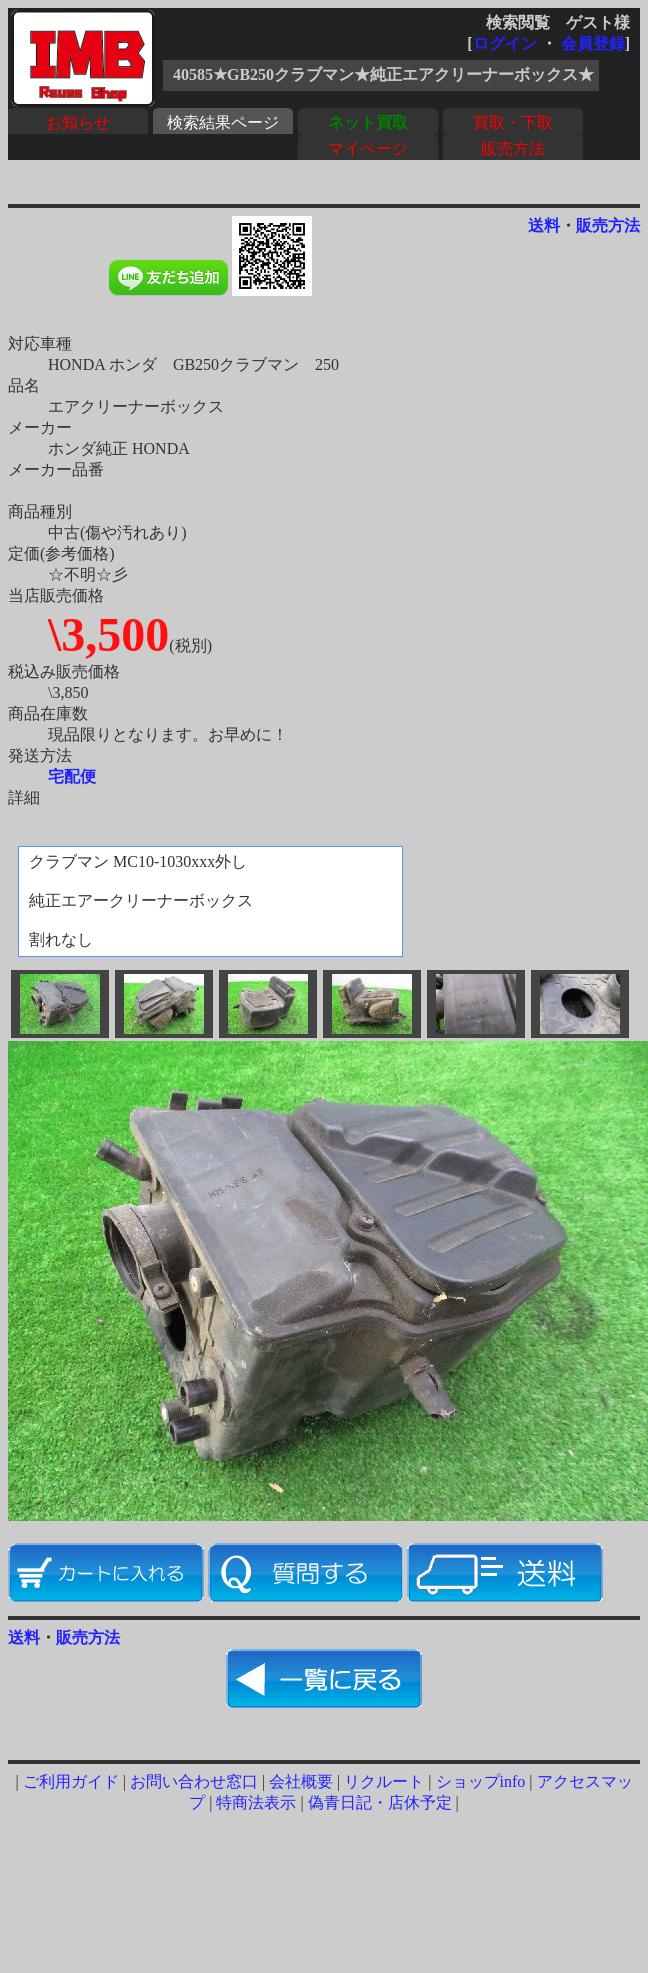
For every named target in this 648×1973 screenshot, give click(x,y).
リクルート (384, 1781)
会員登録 (593, 43)
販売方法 (513, 148)
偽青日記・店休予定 (380, 1802)
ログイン (505, 43)
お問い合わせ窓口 (194, 1781)
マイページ (368, 148)
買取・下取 (513, 122)
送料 (544, 225)
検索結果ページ (223, 122)
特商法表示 (256, 1802)
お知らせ (78, 122)
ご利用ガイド (71, 1781)
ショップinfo (481, 1781)
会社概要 (301, 1781)
